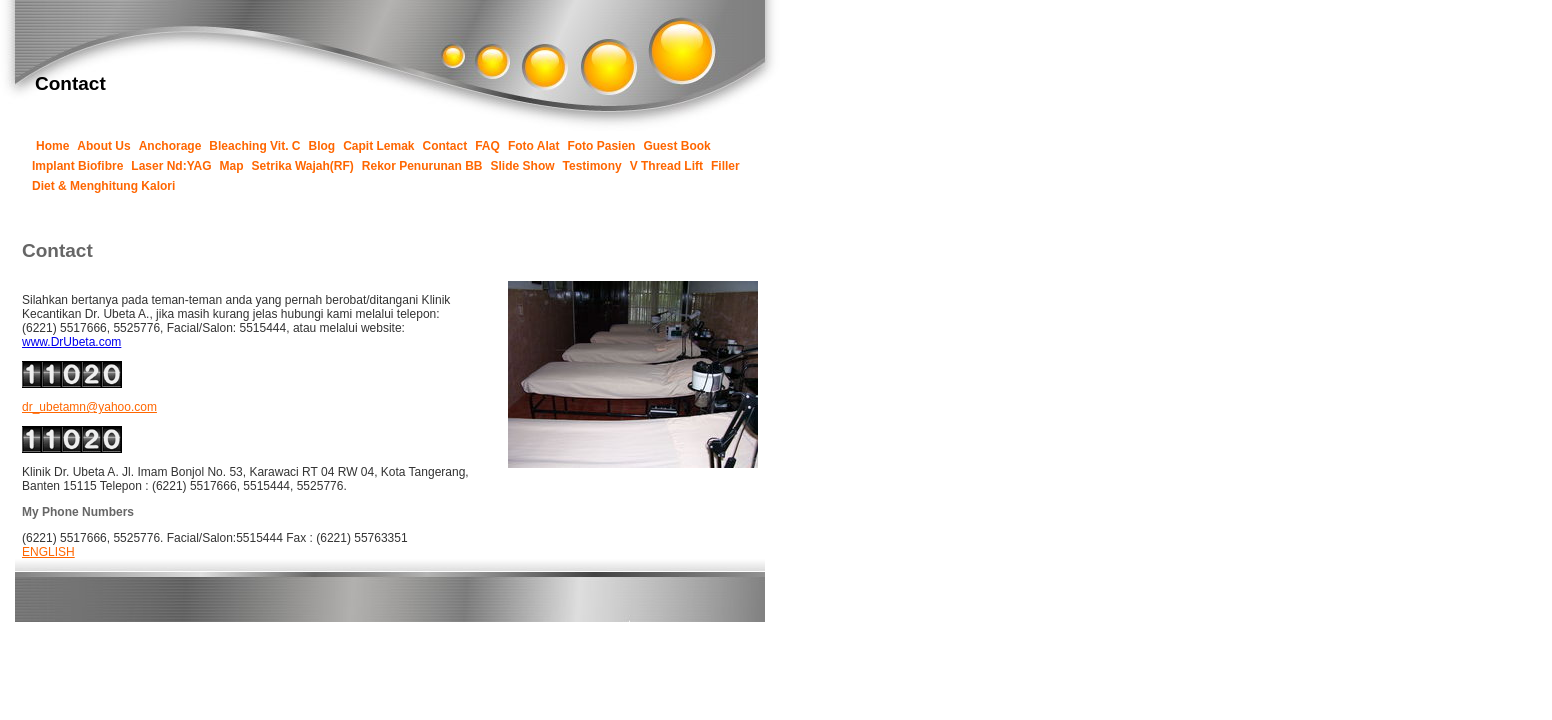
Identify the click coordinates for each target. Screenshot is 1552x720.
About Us (103, 146)
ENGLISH (48, 552)
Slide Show (523, 166)
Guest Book (676, 146)
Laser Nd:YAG (171, 166)
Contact (445, 146)
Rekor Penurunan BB (422, 166)
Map (232, 166)
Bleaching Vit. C (254, 146)
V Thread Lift (666, 166)
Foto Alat (534, 146)
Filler (725, 166)
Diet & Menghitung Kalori (103, 186)
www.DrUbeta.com (71, 342)
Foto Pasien (601, 146)
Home (52, 146)
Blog (322, 146)
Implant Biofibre (77, 166)
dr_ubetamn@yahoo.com (89, 407)
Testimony (592, 166)
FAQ (487, 146)
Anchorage (170, 146)
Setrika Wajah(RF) (303, 166)
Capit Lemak (378, 146)
